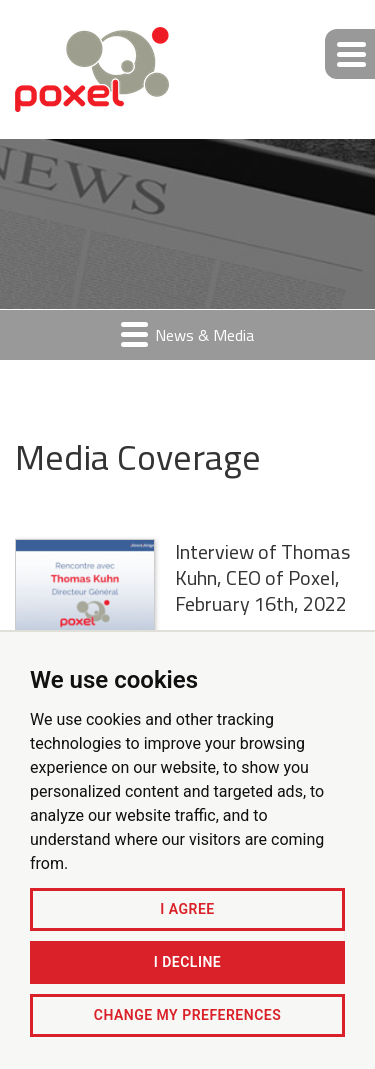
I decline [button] (187, 962)
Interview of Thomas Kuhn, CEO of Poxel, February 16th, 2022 (262, 577)
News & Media (187, 335)
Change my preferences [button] (187, 1015)
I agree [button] (187, 909)
